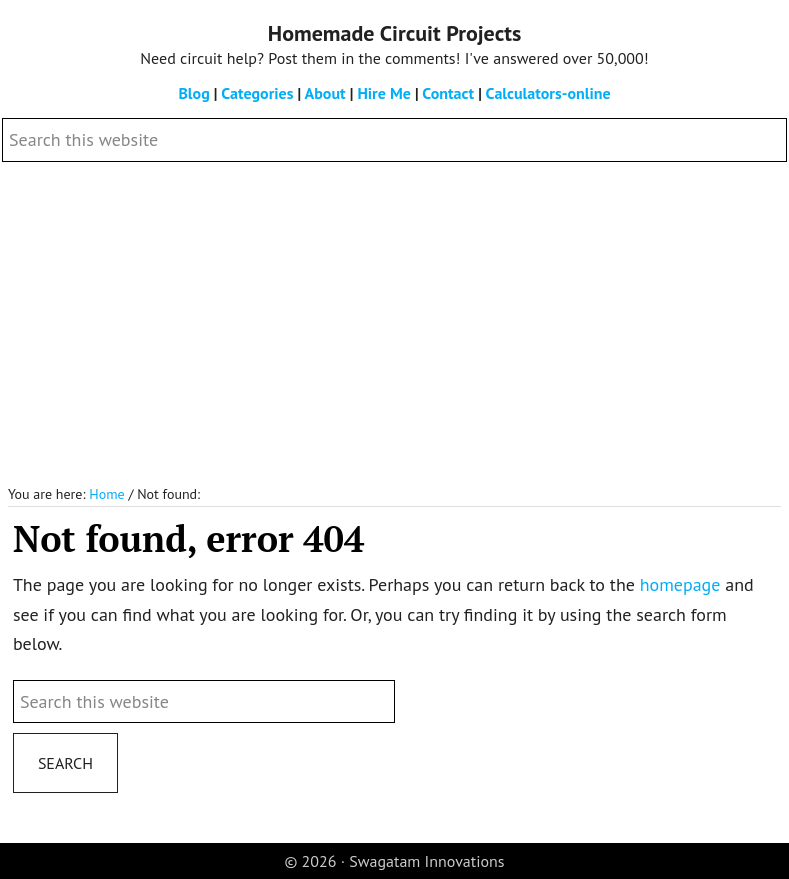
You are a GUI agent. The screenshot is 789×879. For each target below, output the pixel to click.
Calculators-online (548, 93)
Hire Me (383, 93)
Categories (257, 93)
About (325, 93)
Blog (193, 93)
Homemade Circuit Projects (394, 33)
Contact (448, 93)
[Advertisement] (394, 324)
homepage (680, 584)
